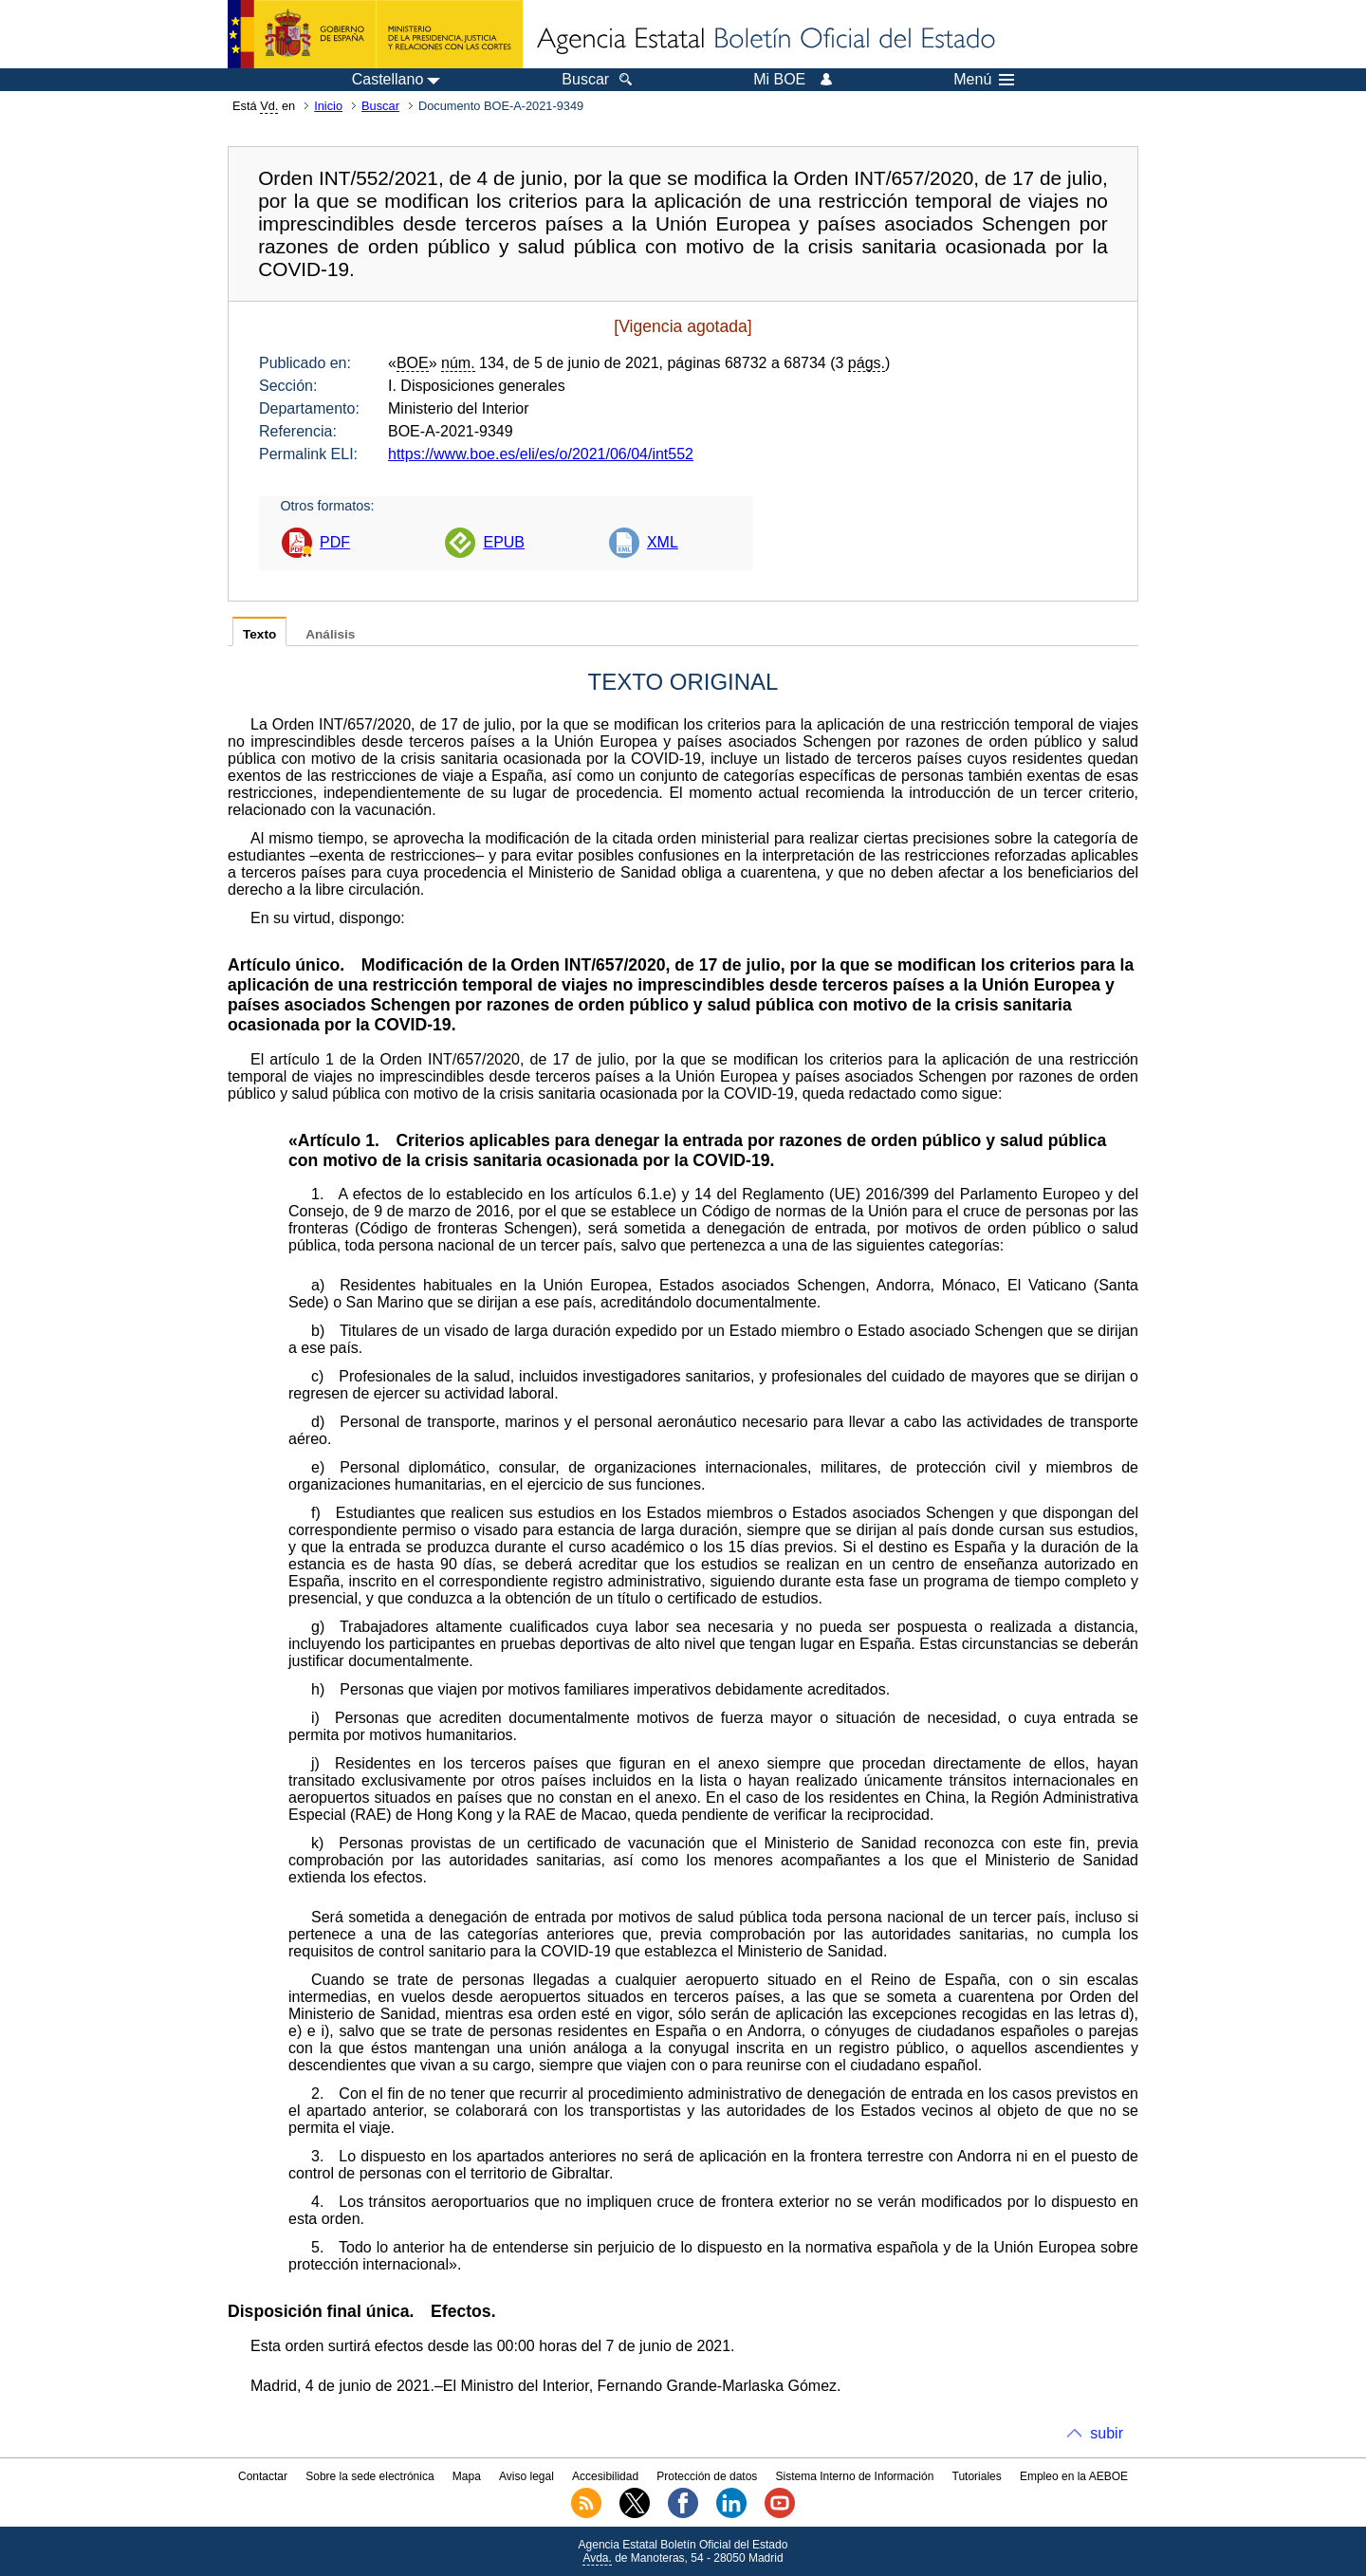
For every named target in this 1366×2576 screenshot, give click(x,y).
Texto (259, 634)
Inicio (328, 106)
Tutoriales (977, 2476)
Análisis (330, 634)
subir (1106, 2433)
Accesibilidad (605, 2476)
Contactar (262, 2476)
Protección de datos (706, 2476)
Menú (983, 79)
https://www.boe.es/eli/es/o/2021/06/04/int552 (540, 454)
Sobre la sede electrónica (369, 2476)
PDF (335, 542)
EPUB (504, 542)
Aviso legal (526, 2476)
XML (662, 542)
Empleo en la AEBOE (1074, 2476)
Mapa (466, 2476)
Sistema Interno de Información (855, 2476)
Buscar (380, 106)
